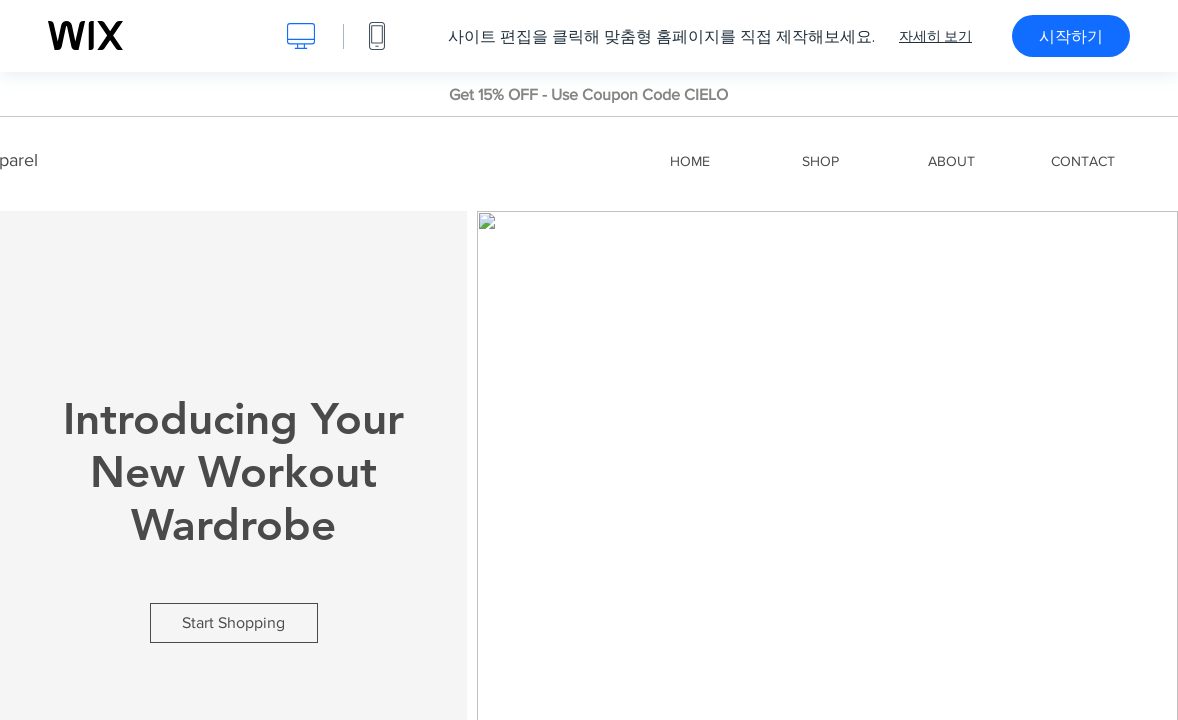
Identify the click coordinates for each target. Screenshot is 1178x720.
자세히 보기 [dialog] (935, 36)
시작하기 (1071, 36)
